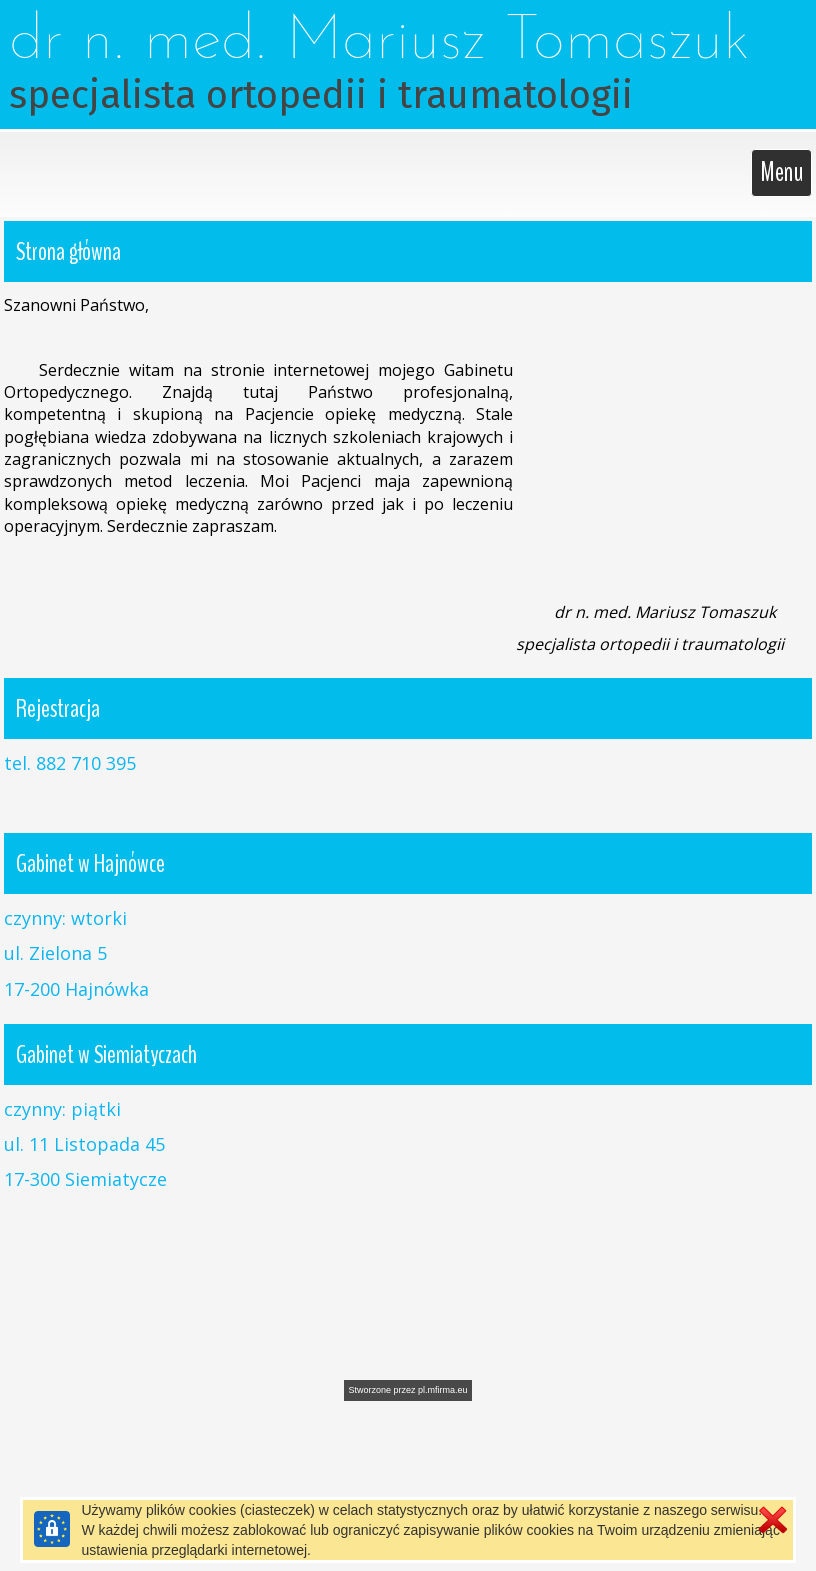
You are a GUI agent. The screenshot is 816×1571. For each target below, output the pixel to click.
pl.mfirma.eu (443, 1390)
